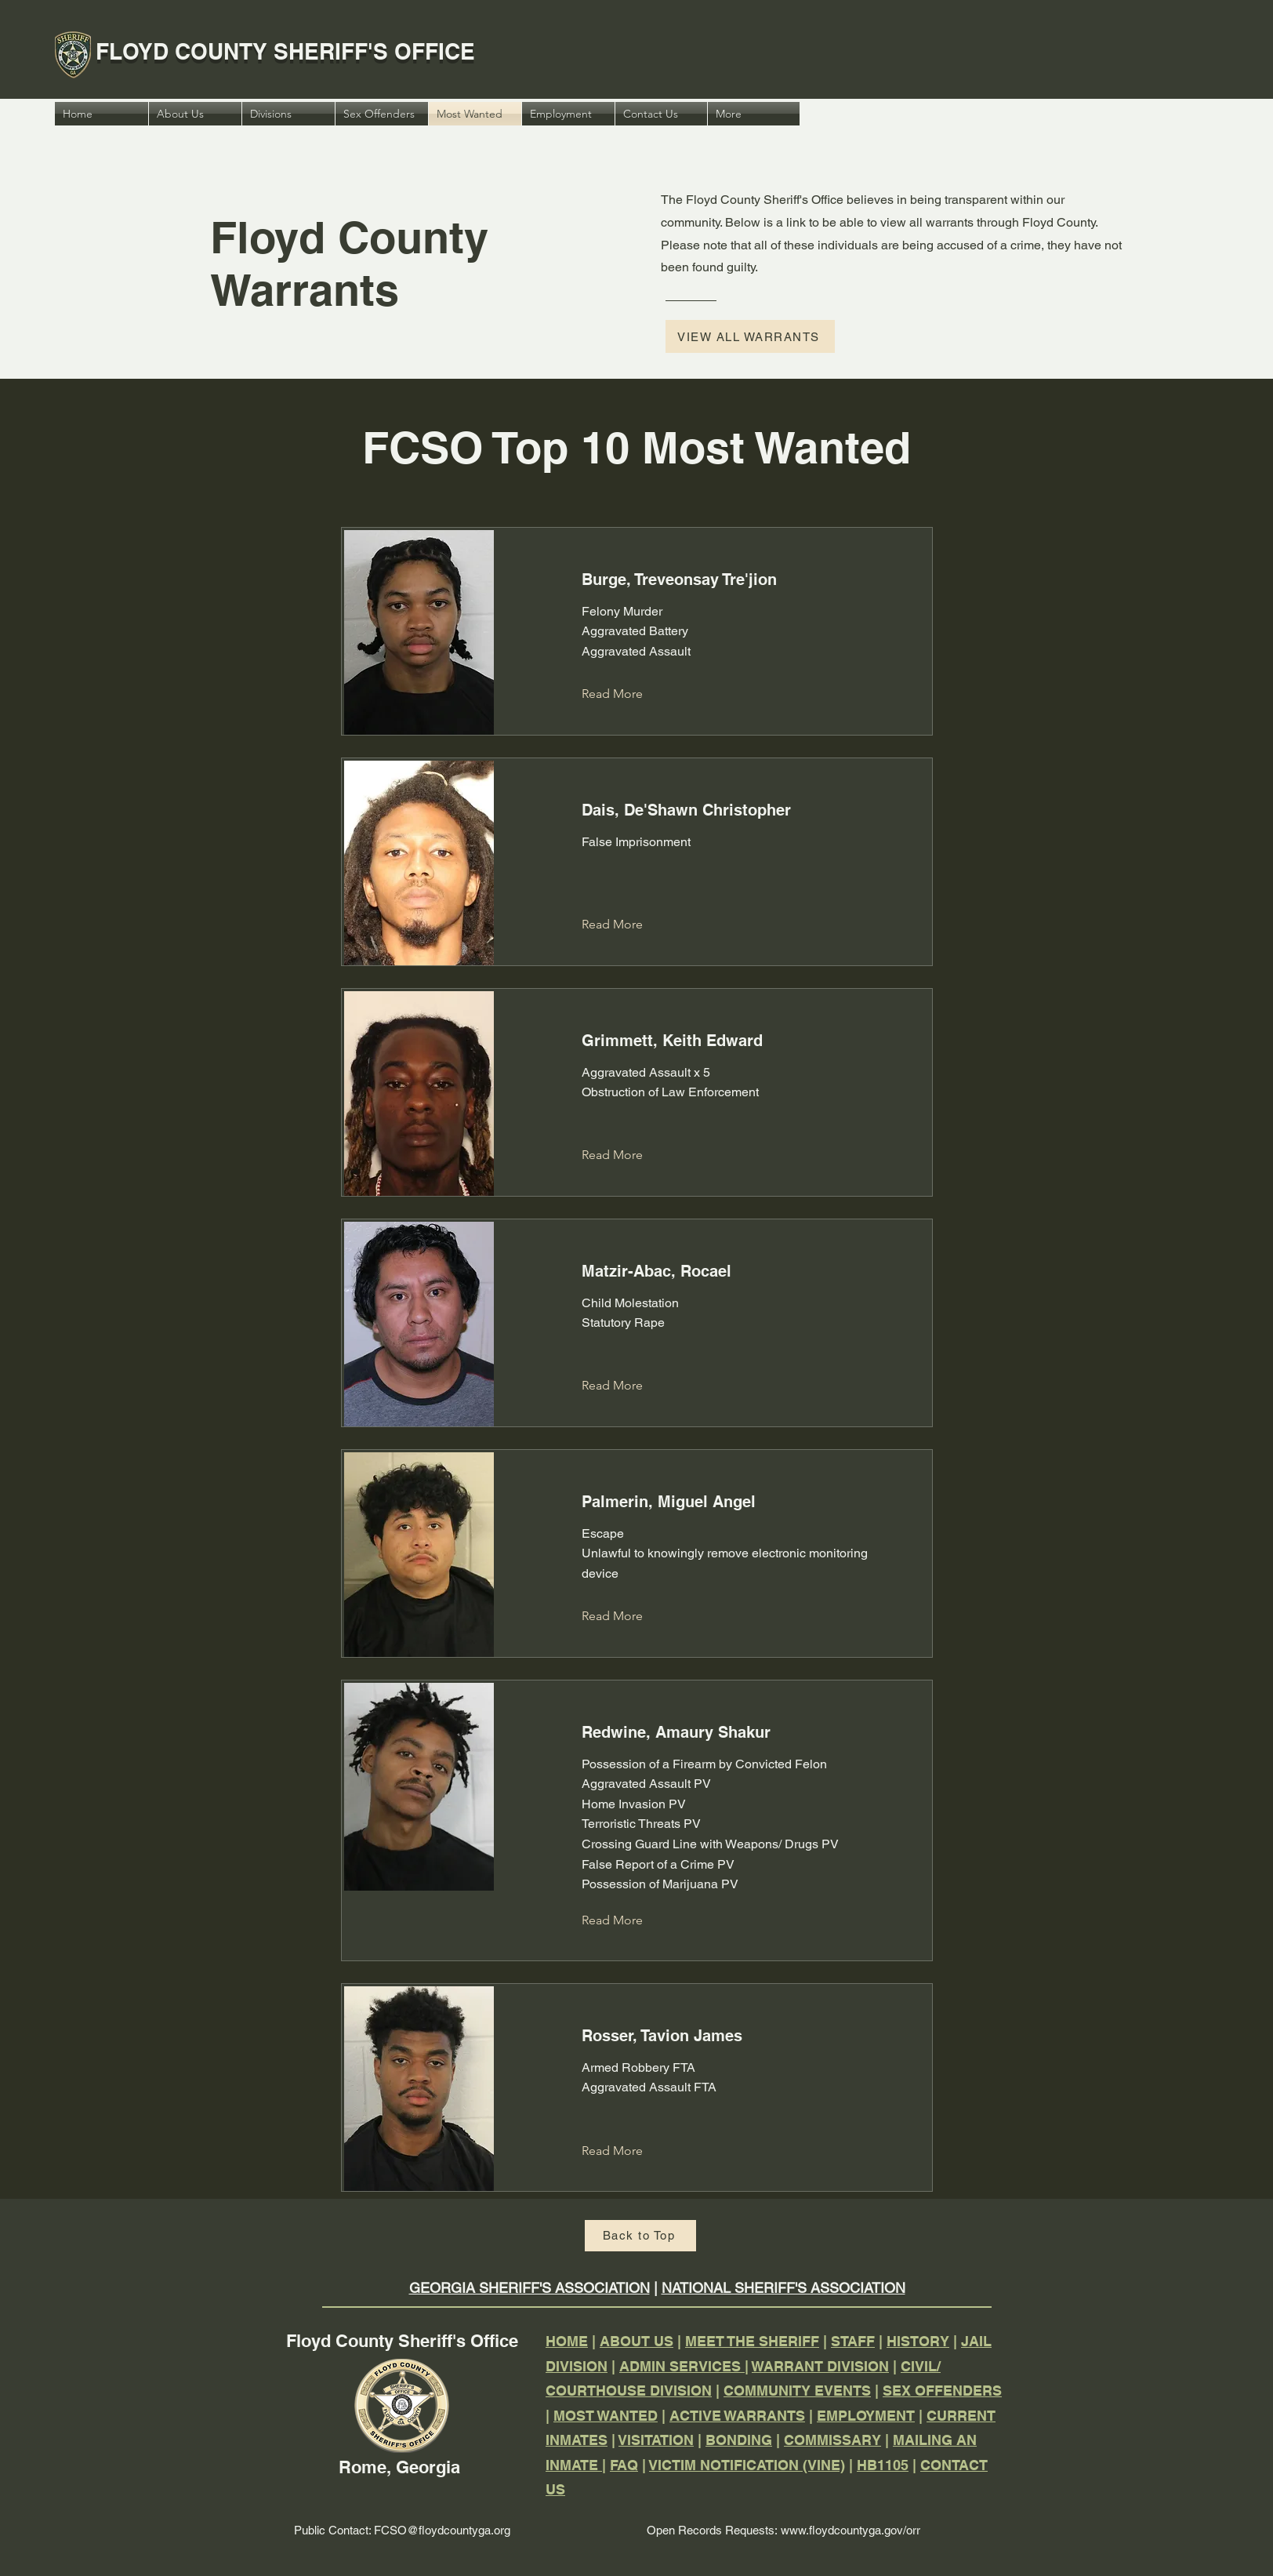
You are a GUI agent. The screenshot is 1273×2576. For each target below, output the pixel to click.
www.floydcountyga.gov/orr (850, 2530)
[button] (754, 113)
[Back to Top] (640, 2235)
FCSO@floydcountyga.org (442, 2530)
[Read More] (624, 695)
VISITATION (656, 2440)
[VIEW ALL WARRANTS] (750, 336)
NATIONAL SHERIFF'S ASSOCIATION (783, 2288)
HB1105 (883, 2465)
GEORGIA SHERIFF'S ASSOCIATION (529, 2288)
